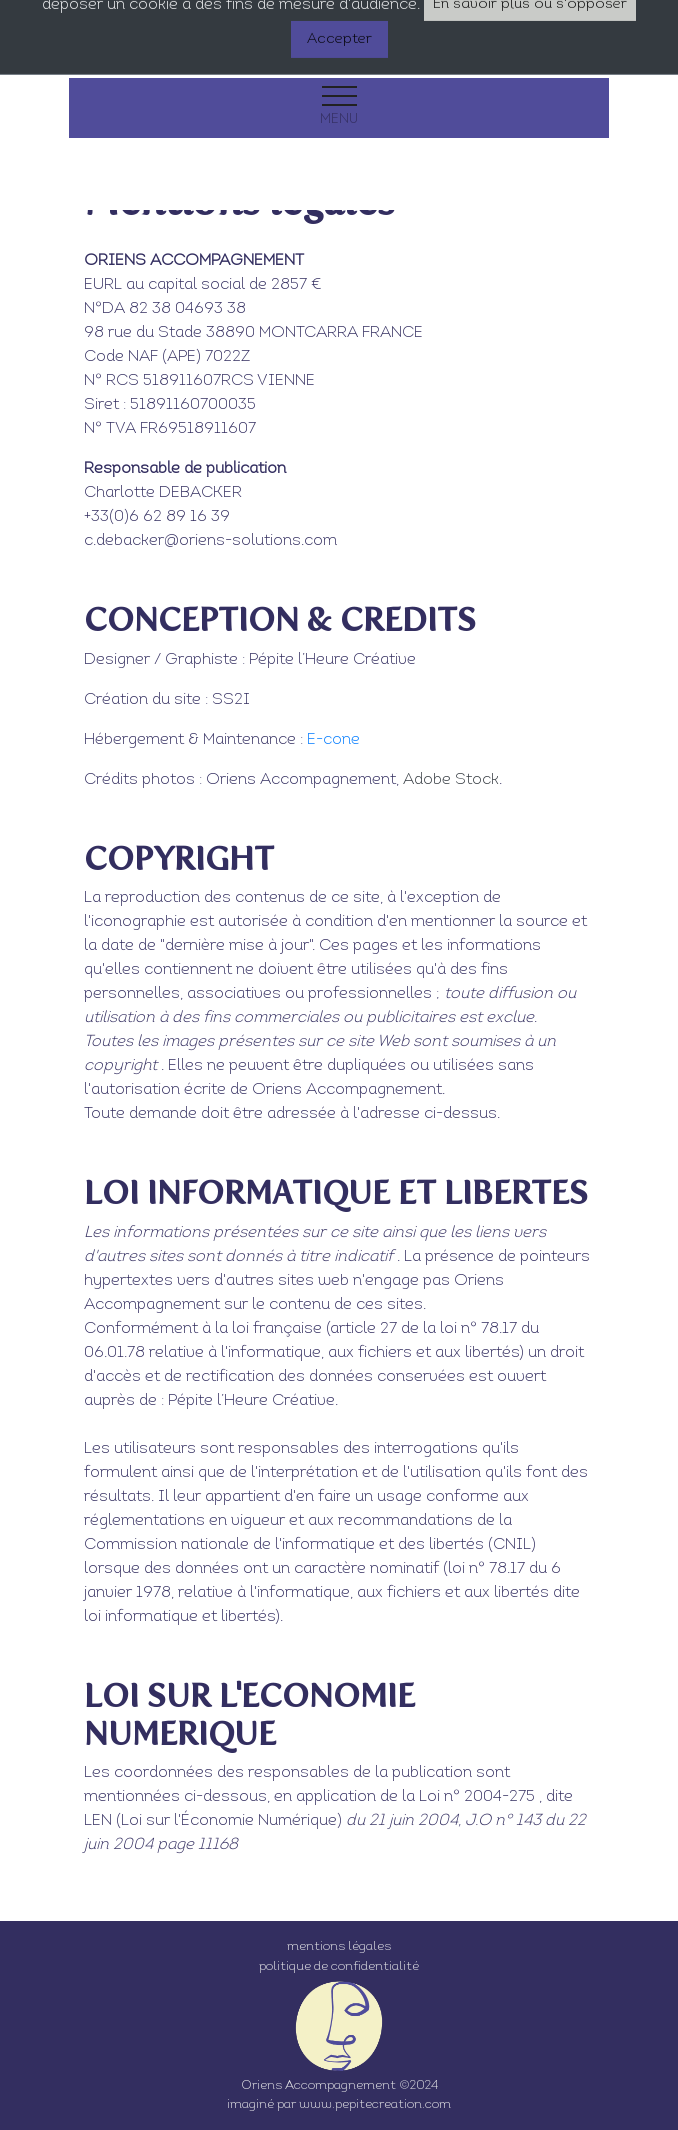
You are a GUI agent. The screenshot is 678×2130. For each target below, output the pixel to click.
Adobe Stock (451, 780)
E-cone (333, 740)
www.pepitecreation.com (375, 2104)
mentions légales (339, 1946)
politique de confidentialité (339, 1966)
